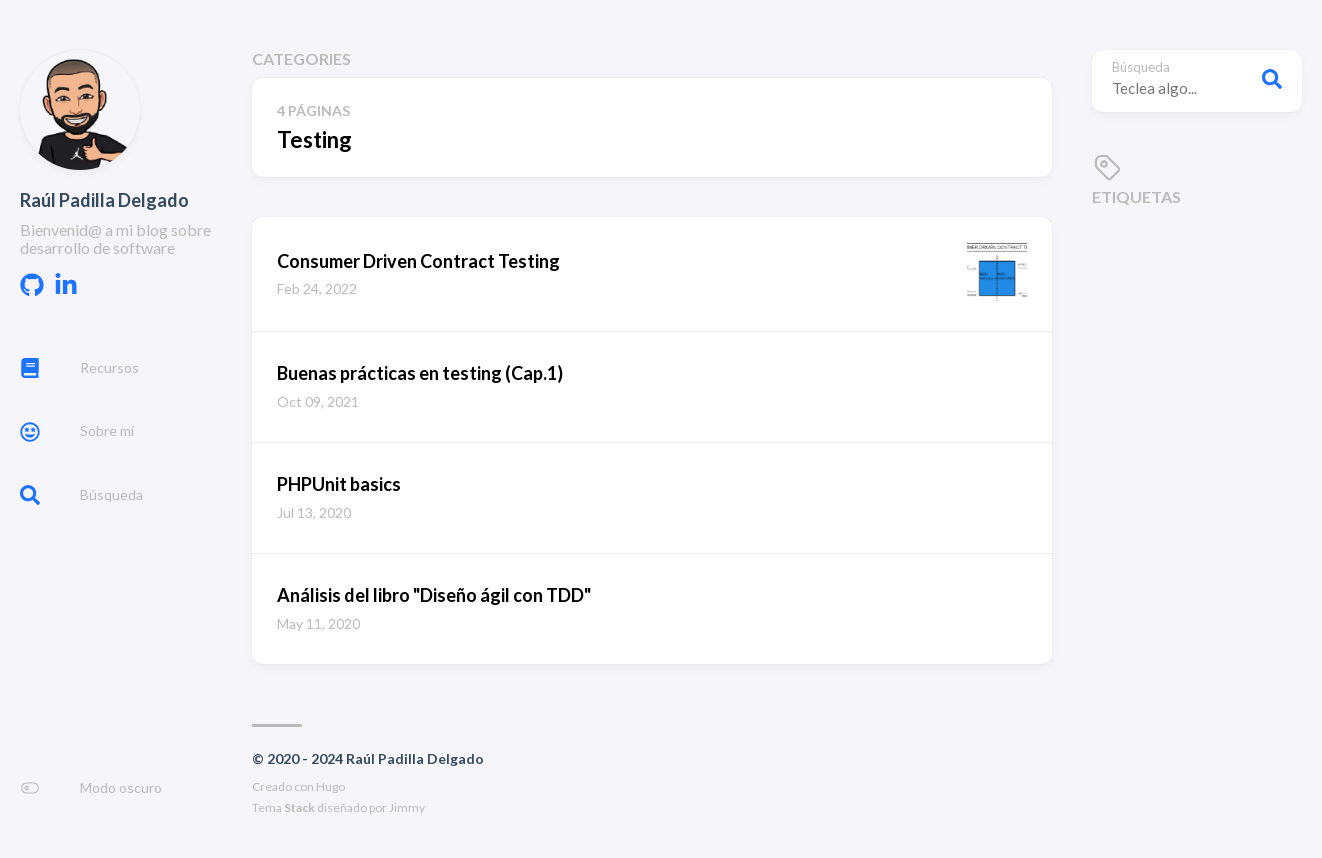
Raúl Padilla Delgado (104, 200)
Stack (299, 807)
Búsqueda (1141, 67)
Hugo (330, 786)
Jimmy (407, 807)
